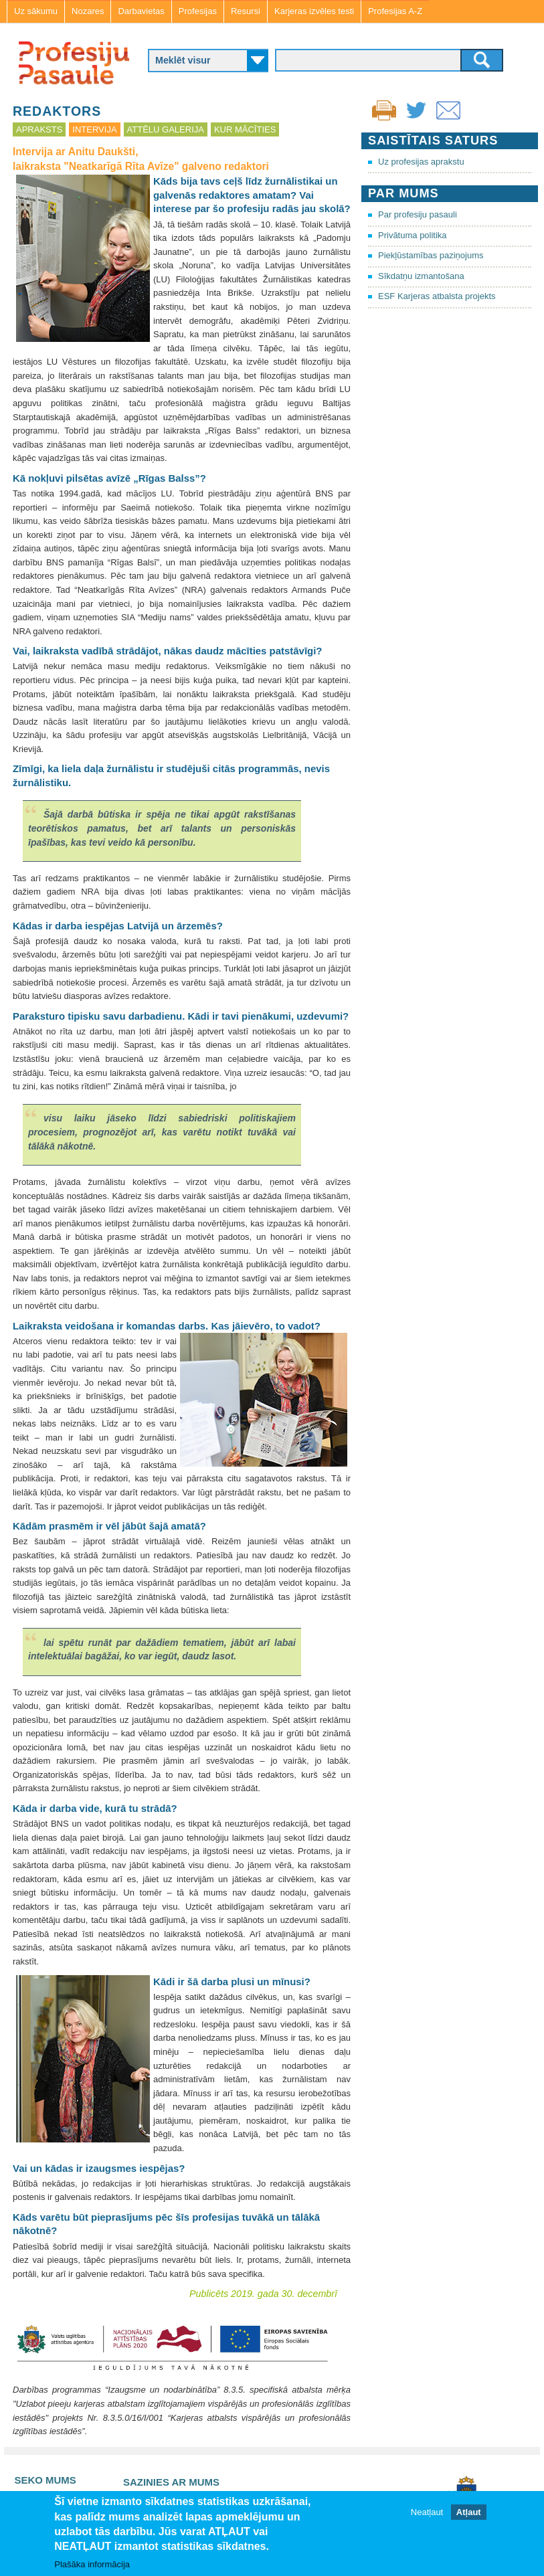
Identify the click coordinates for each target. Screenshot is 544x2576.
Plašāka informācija (92, 2565)
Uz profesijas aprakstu (421, 162)
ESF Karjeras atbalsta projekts (437, 296)
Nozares (88, 11)
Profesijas (198, 11)
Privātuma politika (412, 235)
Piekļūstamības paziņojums (431, 255)
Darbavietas (141, 11)
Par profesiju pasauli (417, 214)
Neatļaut (427, 2513)
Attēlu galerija (165, 129)
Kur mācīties (245, 129)
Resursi (245, 11)
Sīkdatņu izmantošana (421, 276)
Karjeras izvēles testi (314, 11)
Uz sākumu (36, 11)
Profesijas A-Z (395, 11)
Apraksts (39, 129)
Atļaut (468, 2513)
